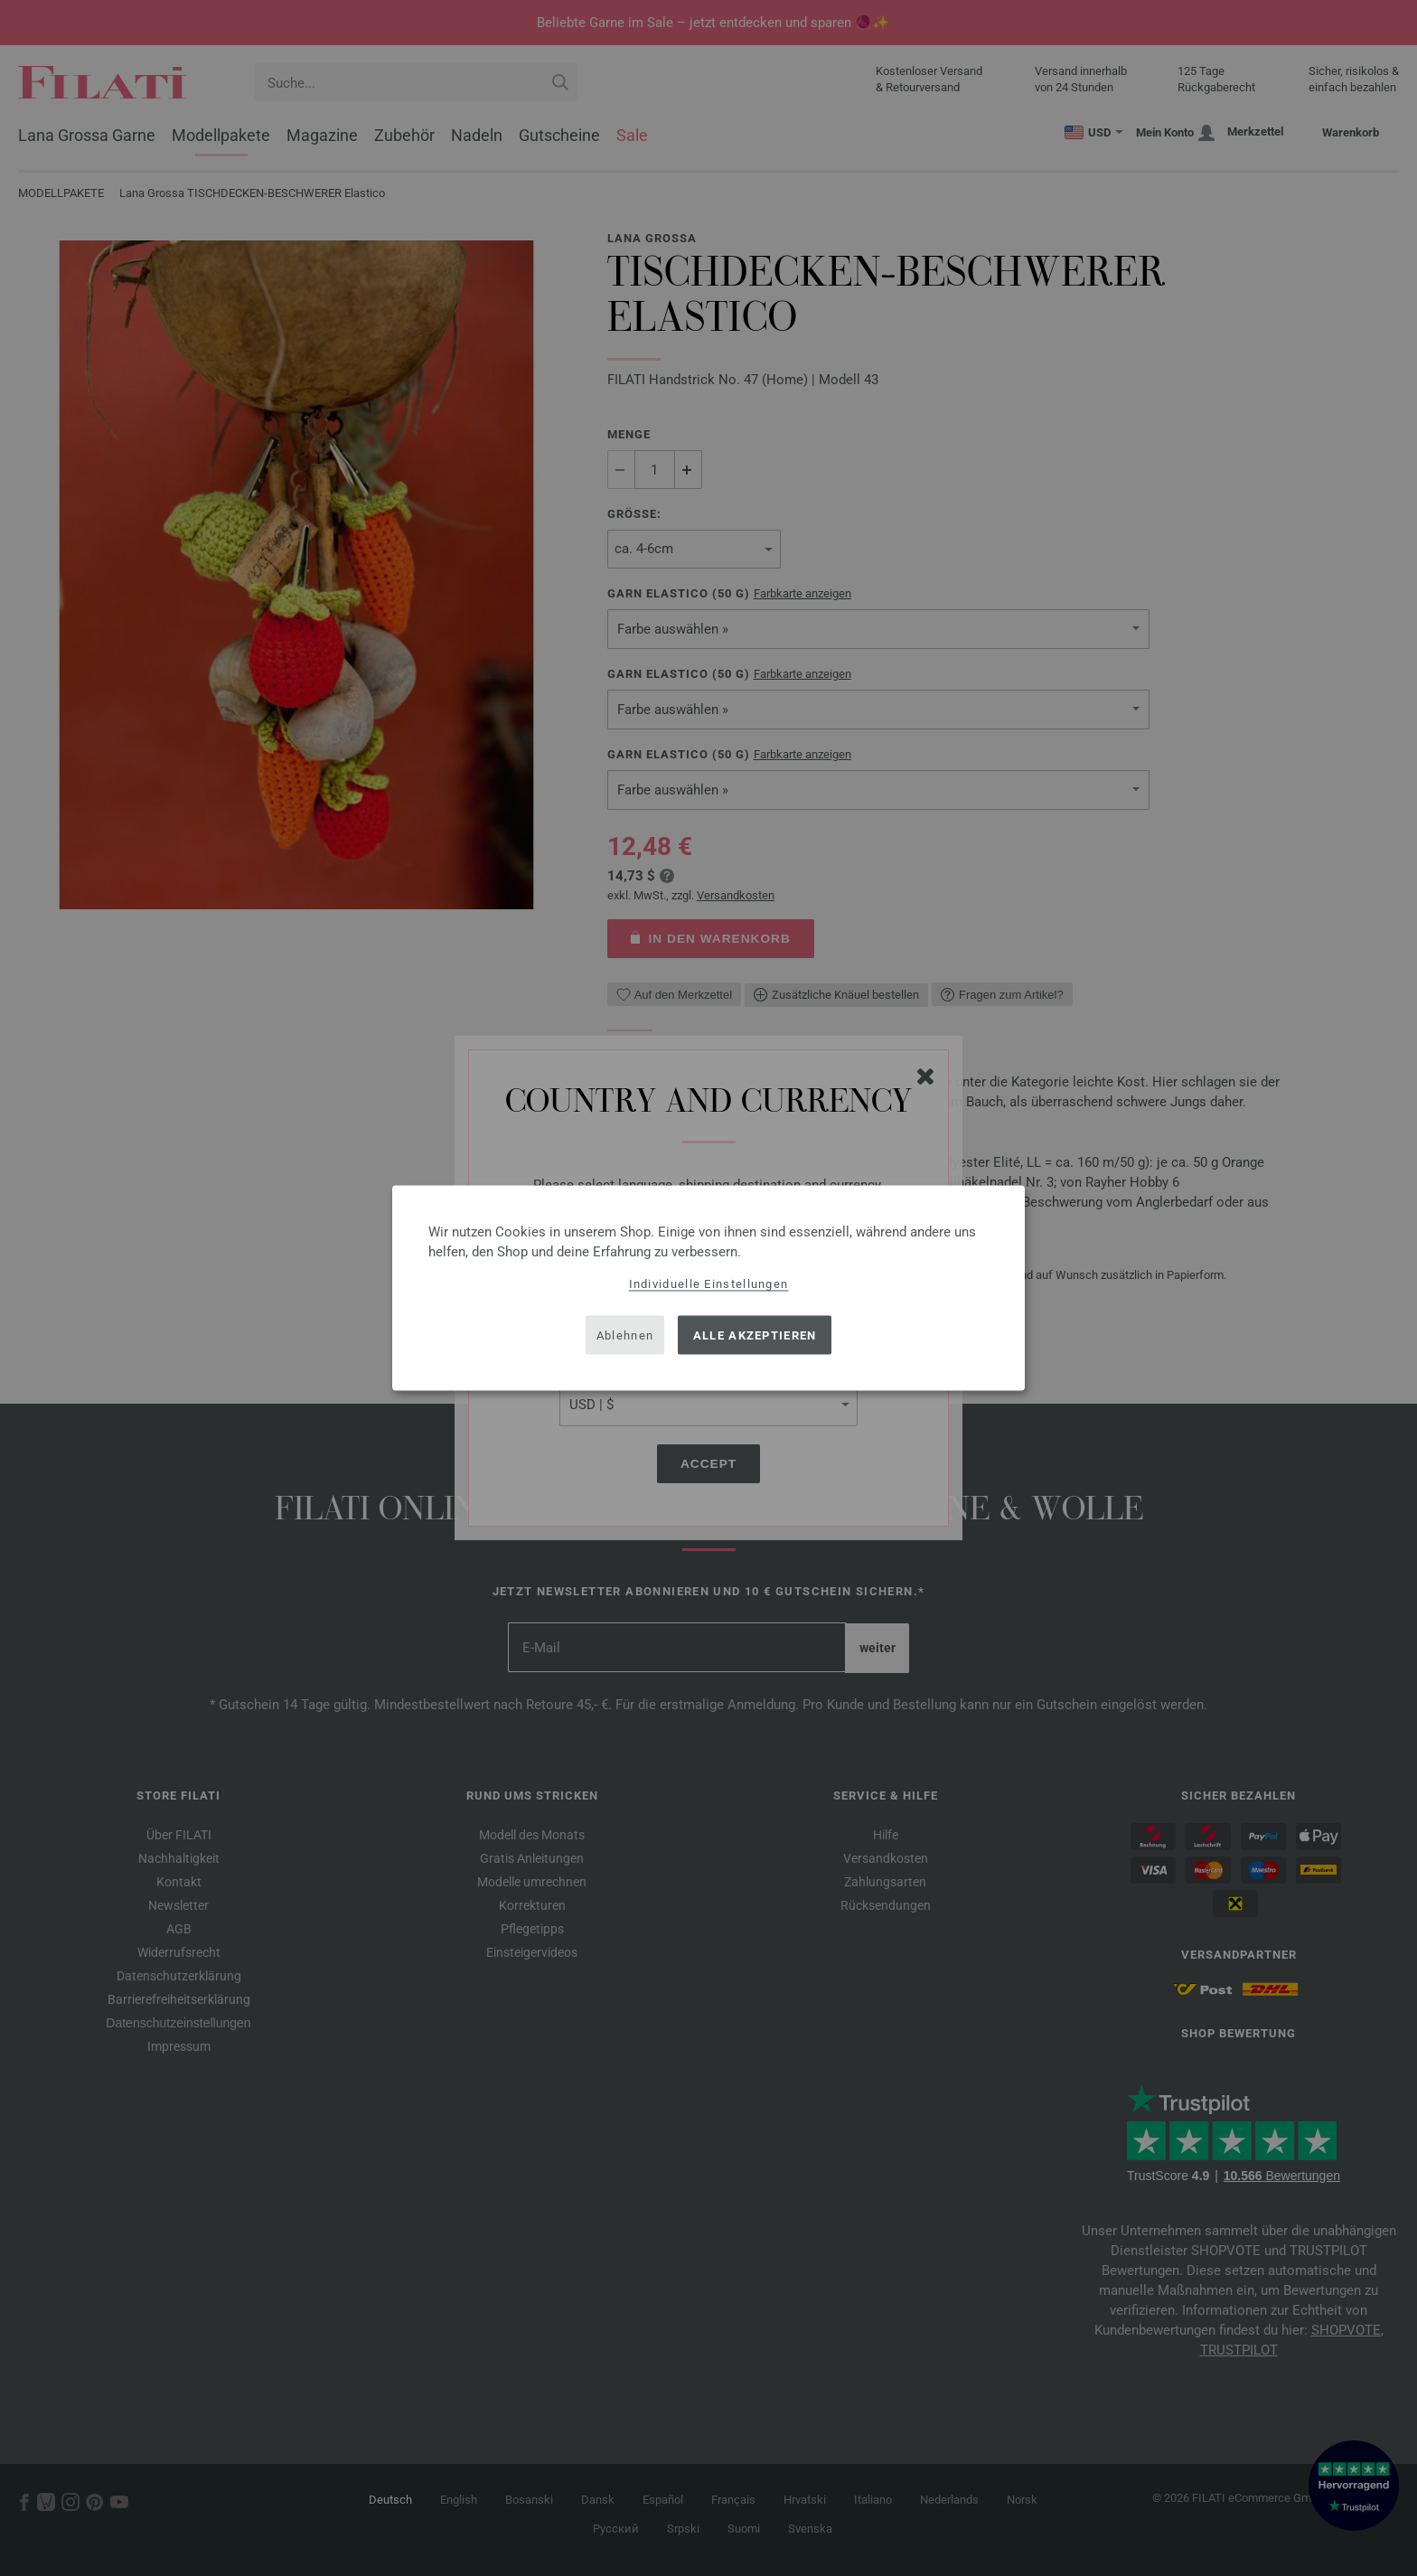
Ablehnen (624, 1334)
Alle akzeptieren (755, 1334)
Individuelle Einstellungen (709, 1284)
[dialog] (708, 1288)
